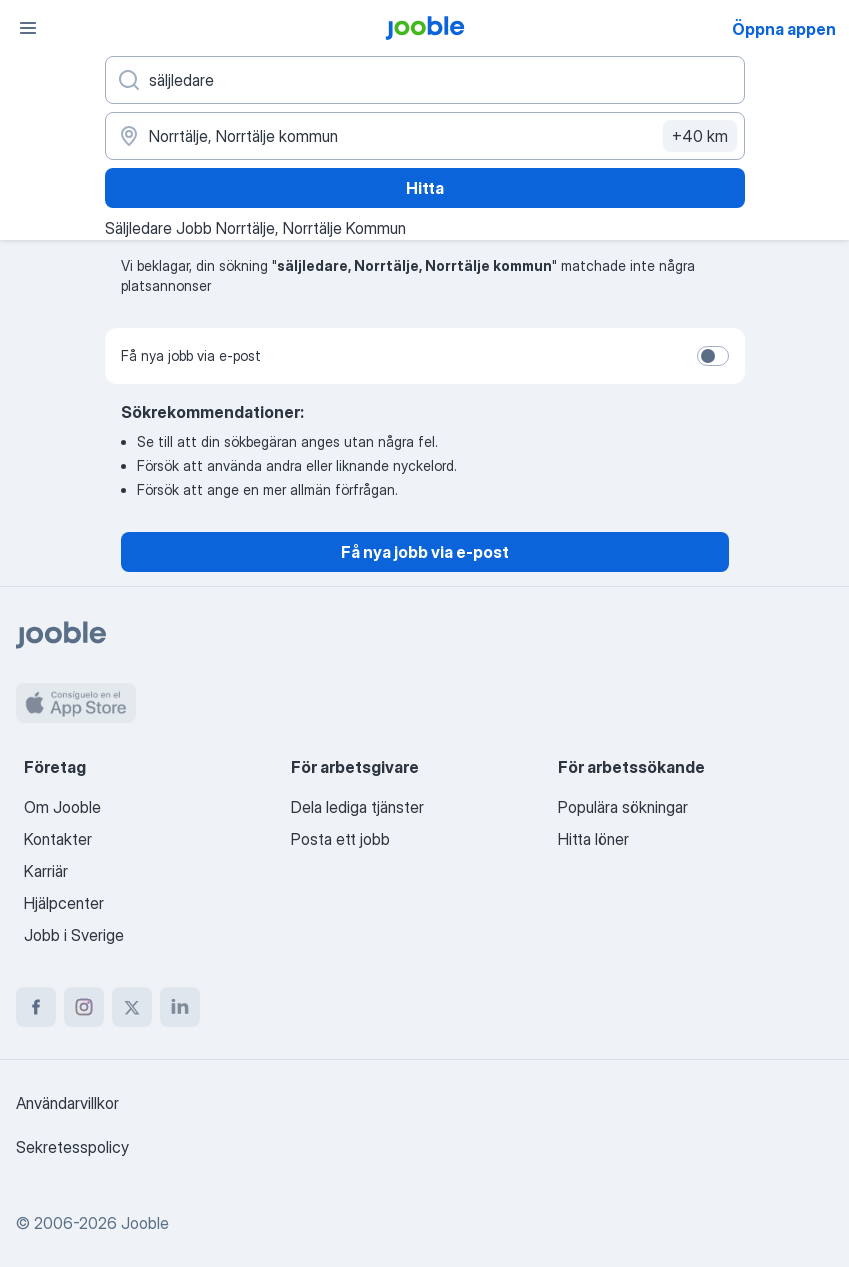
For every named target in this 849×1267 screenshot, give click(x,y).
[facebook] (36, 1007)
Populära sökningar (623, 807)
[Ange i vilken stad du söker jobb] (425, 136)
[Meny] (28, 28)
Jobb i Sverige (74, 935)
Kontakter (58, 839)
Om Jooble (62, 807)
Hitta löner (593, 839)
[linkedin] (180, 1007)
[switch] (713, 356)
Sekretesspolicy (72, 1147)
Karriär (46, 871)
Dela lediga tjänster (357, 807)
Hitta (425, 188)
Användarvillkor (67, 1103)
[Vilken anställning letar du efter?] (425, 80)
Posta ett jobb (340, 839)
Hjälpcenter (64, 903)
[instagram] (84, 1007)
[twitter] (132, 1007)
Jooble (145, 1223)
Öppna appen (784, 29)
